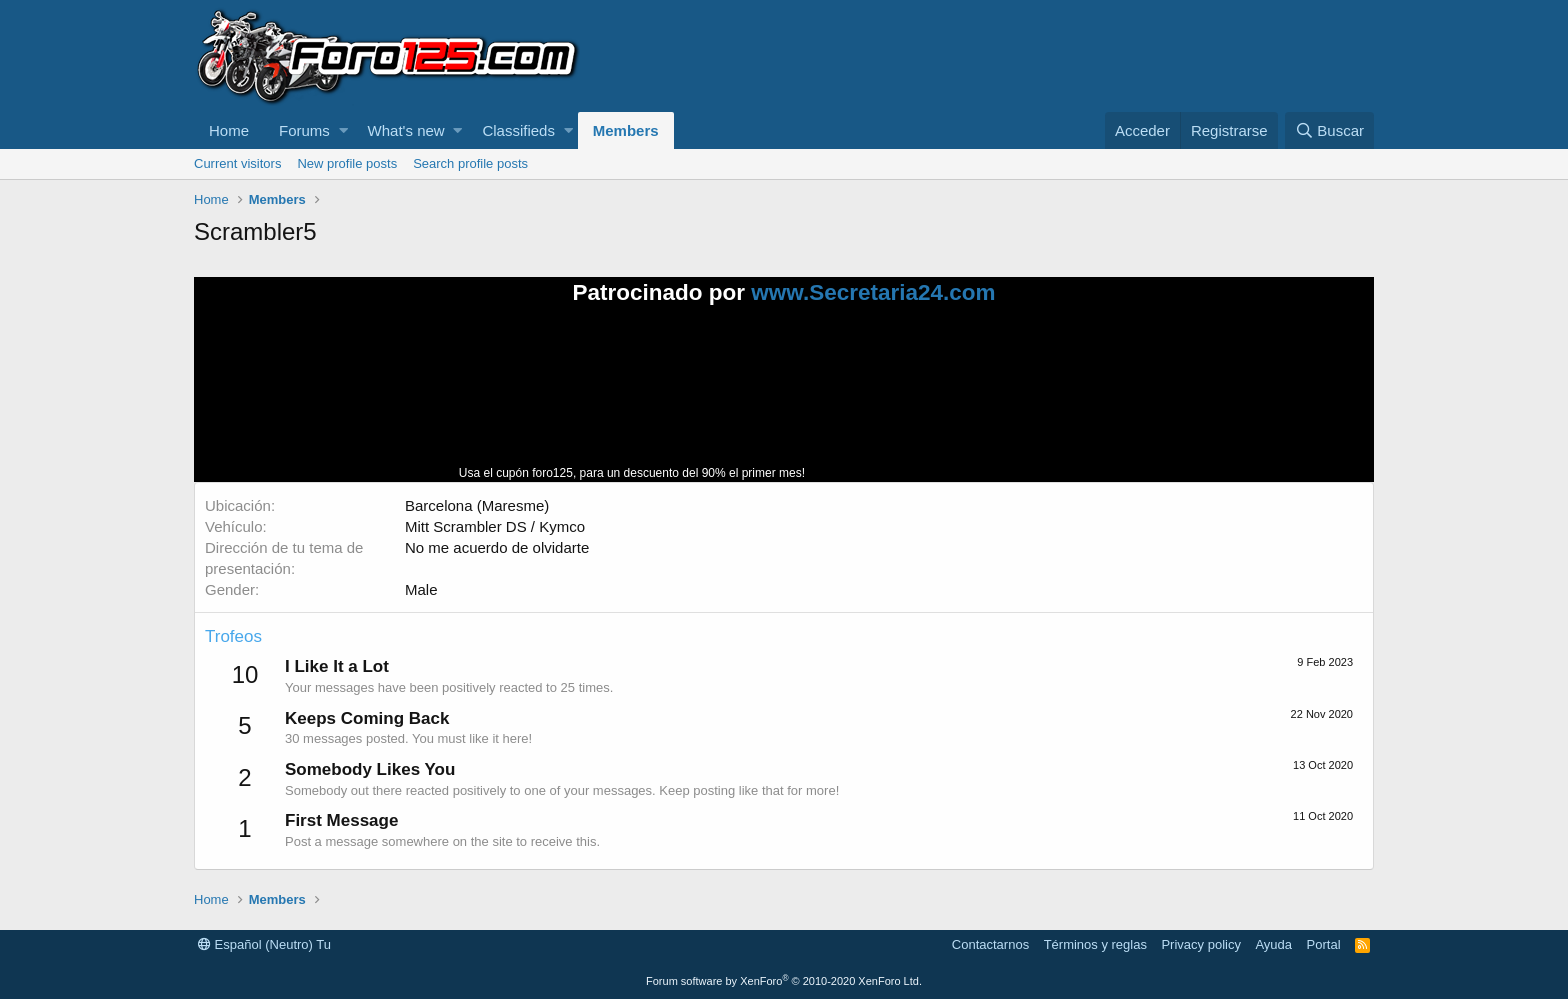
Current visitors (237, 163)
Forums (304, 130)
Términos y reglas (1095, 944)
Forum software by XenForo (784, 981)
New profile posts (347, 163)
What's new (406, 130)
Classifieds (518, 130)
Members (626, 130)
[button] (343, 130)
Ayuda (1273, 944)
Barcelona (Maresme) (477, 505)
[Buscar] (1329, 130)
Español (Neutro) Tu (264, 944)
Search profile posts (470, 163)
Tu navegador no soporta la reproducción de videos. (959, 402)
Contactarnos (990, 944)
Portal (1324, 944)
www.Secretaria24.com (873, 292)
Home (229, 130)
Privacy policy (1200, 944)
